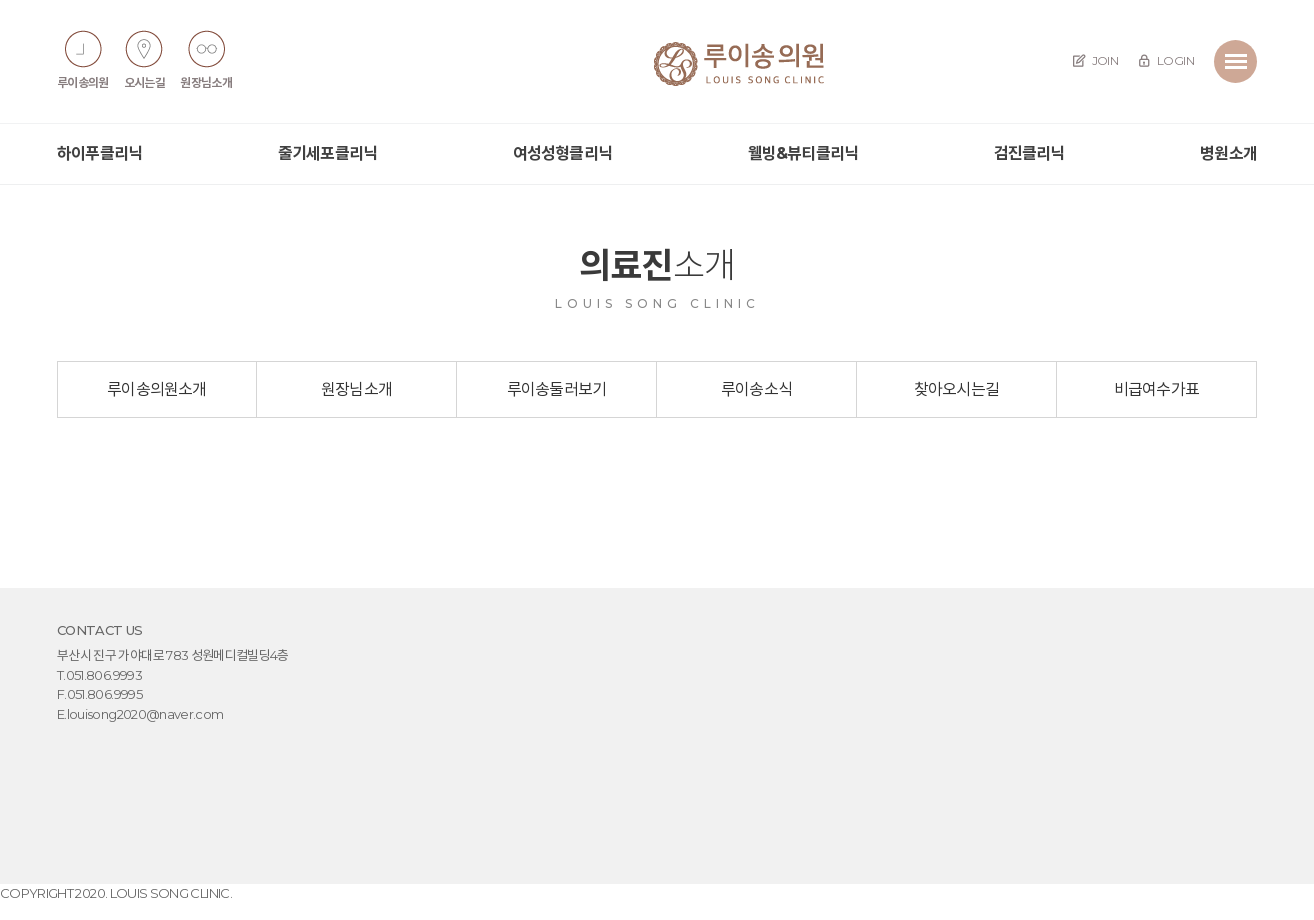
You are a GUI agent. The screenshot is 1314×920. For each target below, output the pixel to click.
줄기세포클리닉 (327, 153)
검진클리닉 (1029, 153)
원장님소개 (356, 389)
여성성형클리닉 (562, 153)
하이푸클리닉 (99, 153)
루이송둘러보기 (556, 389)
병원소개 (1228, 153)
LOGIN (1166, 60)
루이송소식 (756, 389)
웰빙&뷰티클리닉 (803, 153)
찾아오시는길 (956, 389)
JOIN (1095, 60)
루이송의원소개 (156, 389)
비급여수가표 (1156, 389)
